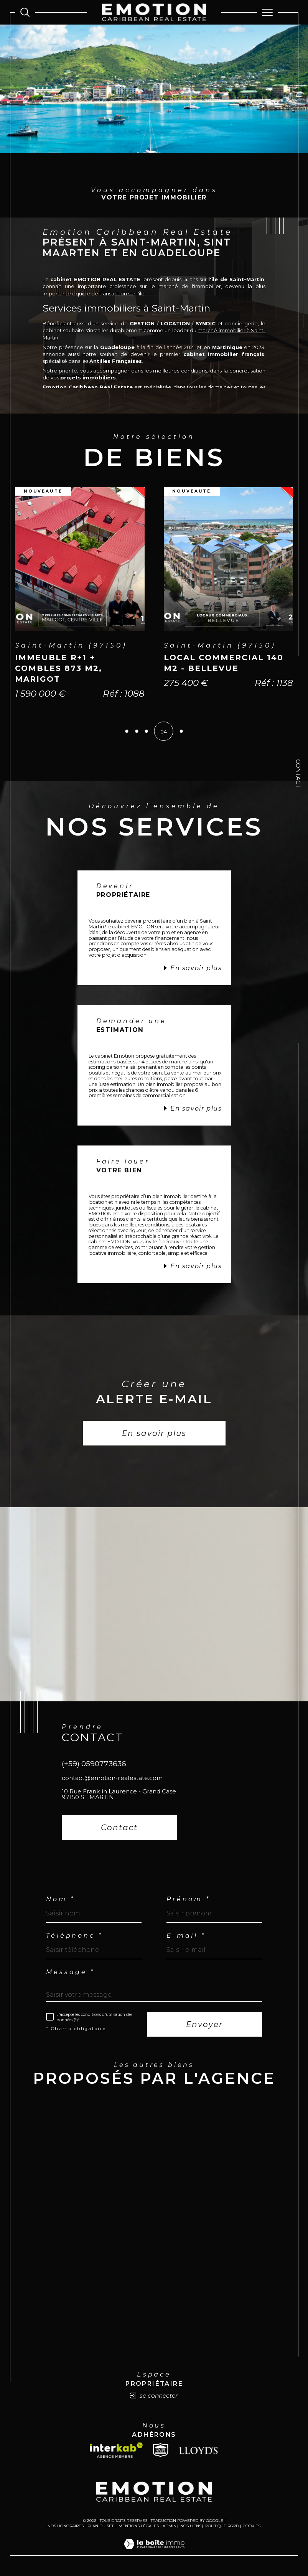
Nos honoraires (66, 2527)
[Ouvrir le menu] (267, 12)
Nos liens (190, 2527)
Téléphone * (74, 1937)
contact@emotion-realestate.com (112, 1779)
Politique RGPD (222, 2527)
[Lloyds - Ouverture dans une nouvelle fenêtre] (198, 2451)
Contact (298, 773)
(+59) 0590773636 (94, 1764)
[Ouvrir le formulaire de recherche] (25, 12)
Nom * (60, 1900)
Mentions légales (139, 2527)
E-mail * (185, 1937)
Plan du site (101, 2527)
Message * (70, 1973)
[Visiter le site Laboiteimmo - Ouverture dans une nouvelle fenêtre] (154, 2553)
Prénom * (188, 1900)
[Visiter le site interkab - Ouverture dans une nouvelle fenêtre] (116, 2451)
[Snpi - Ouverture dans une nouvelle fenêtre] (160, 2452)
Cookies (251, 2527)
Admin (169, 2527)
